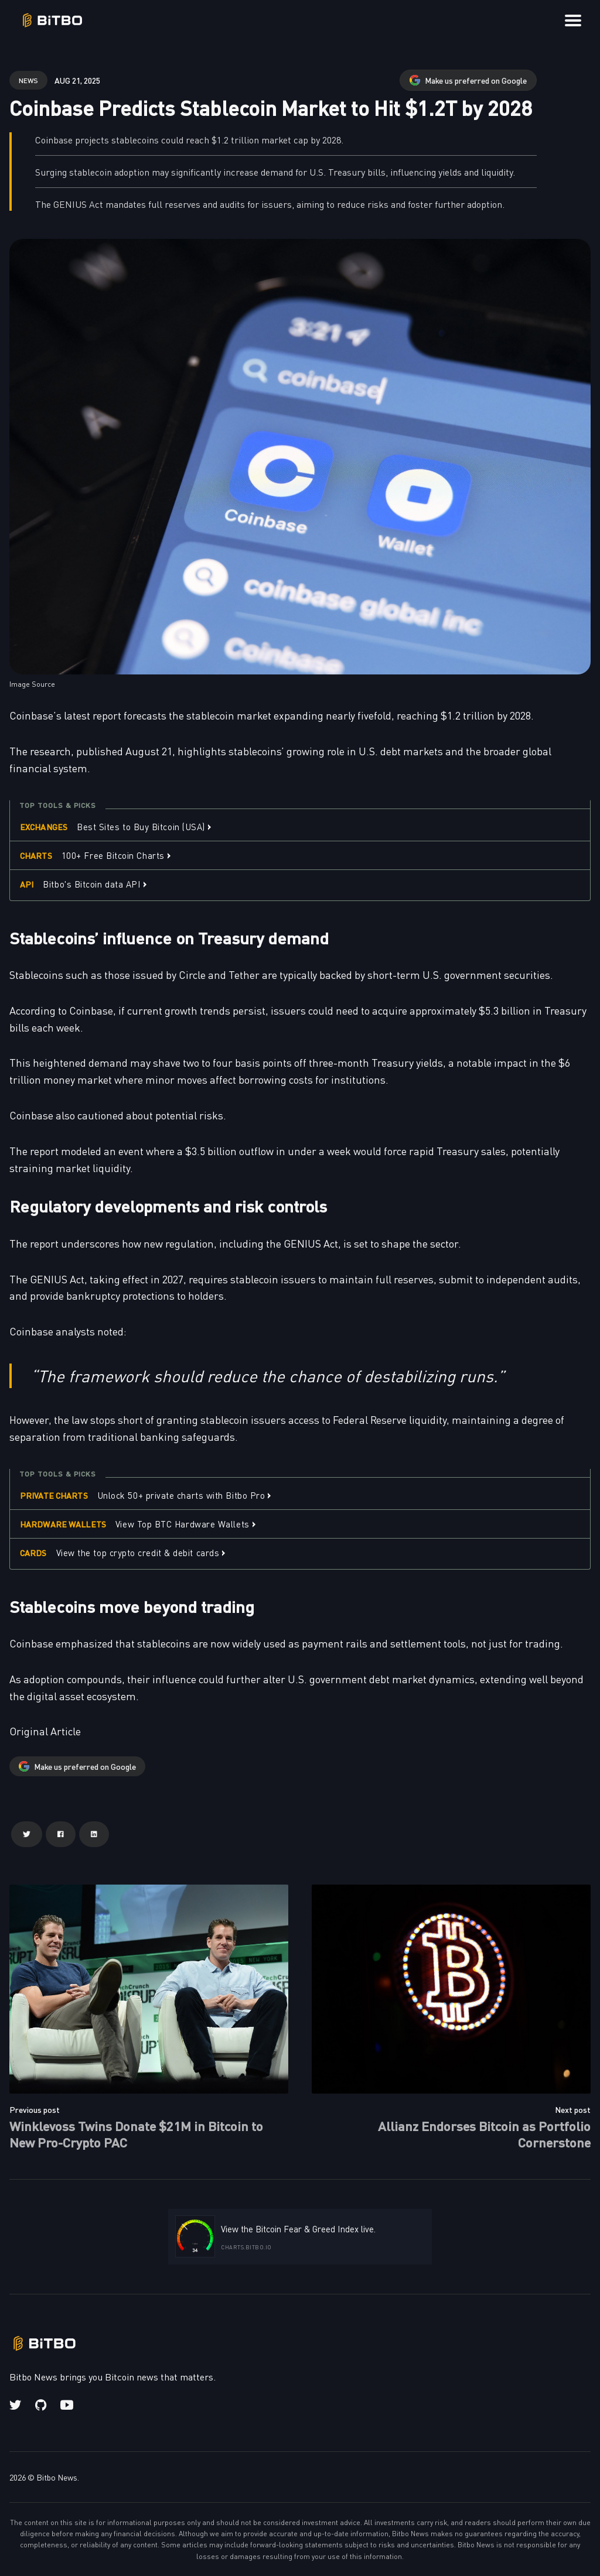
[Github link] (41, 2405)
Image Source (32, 683)
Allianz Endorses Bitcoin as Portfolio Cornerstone (484, 2134)
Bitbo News (56, 2477)
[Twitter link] (16, 2405)
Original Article (45, 1731)
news (28, 80)
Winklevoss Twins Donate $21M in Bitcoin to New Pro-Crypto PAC (136, 2134)
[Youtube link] (67, 2405)
